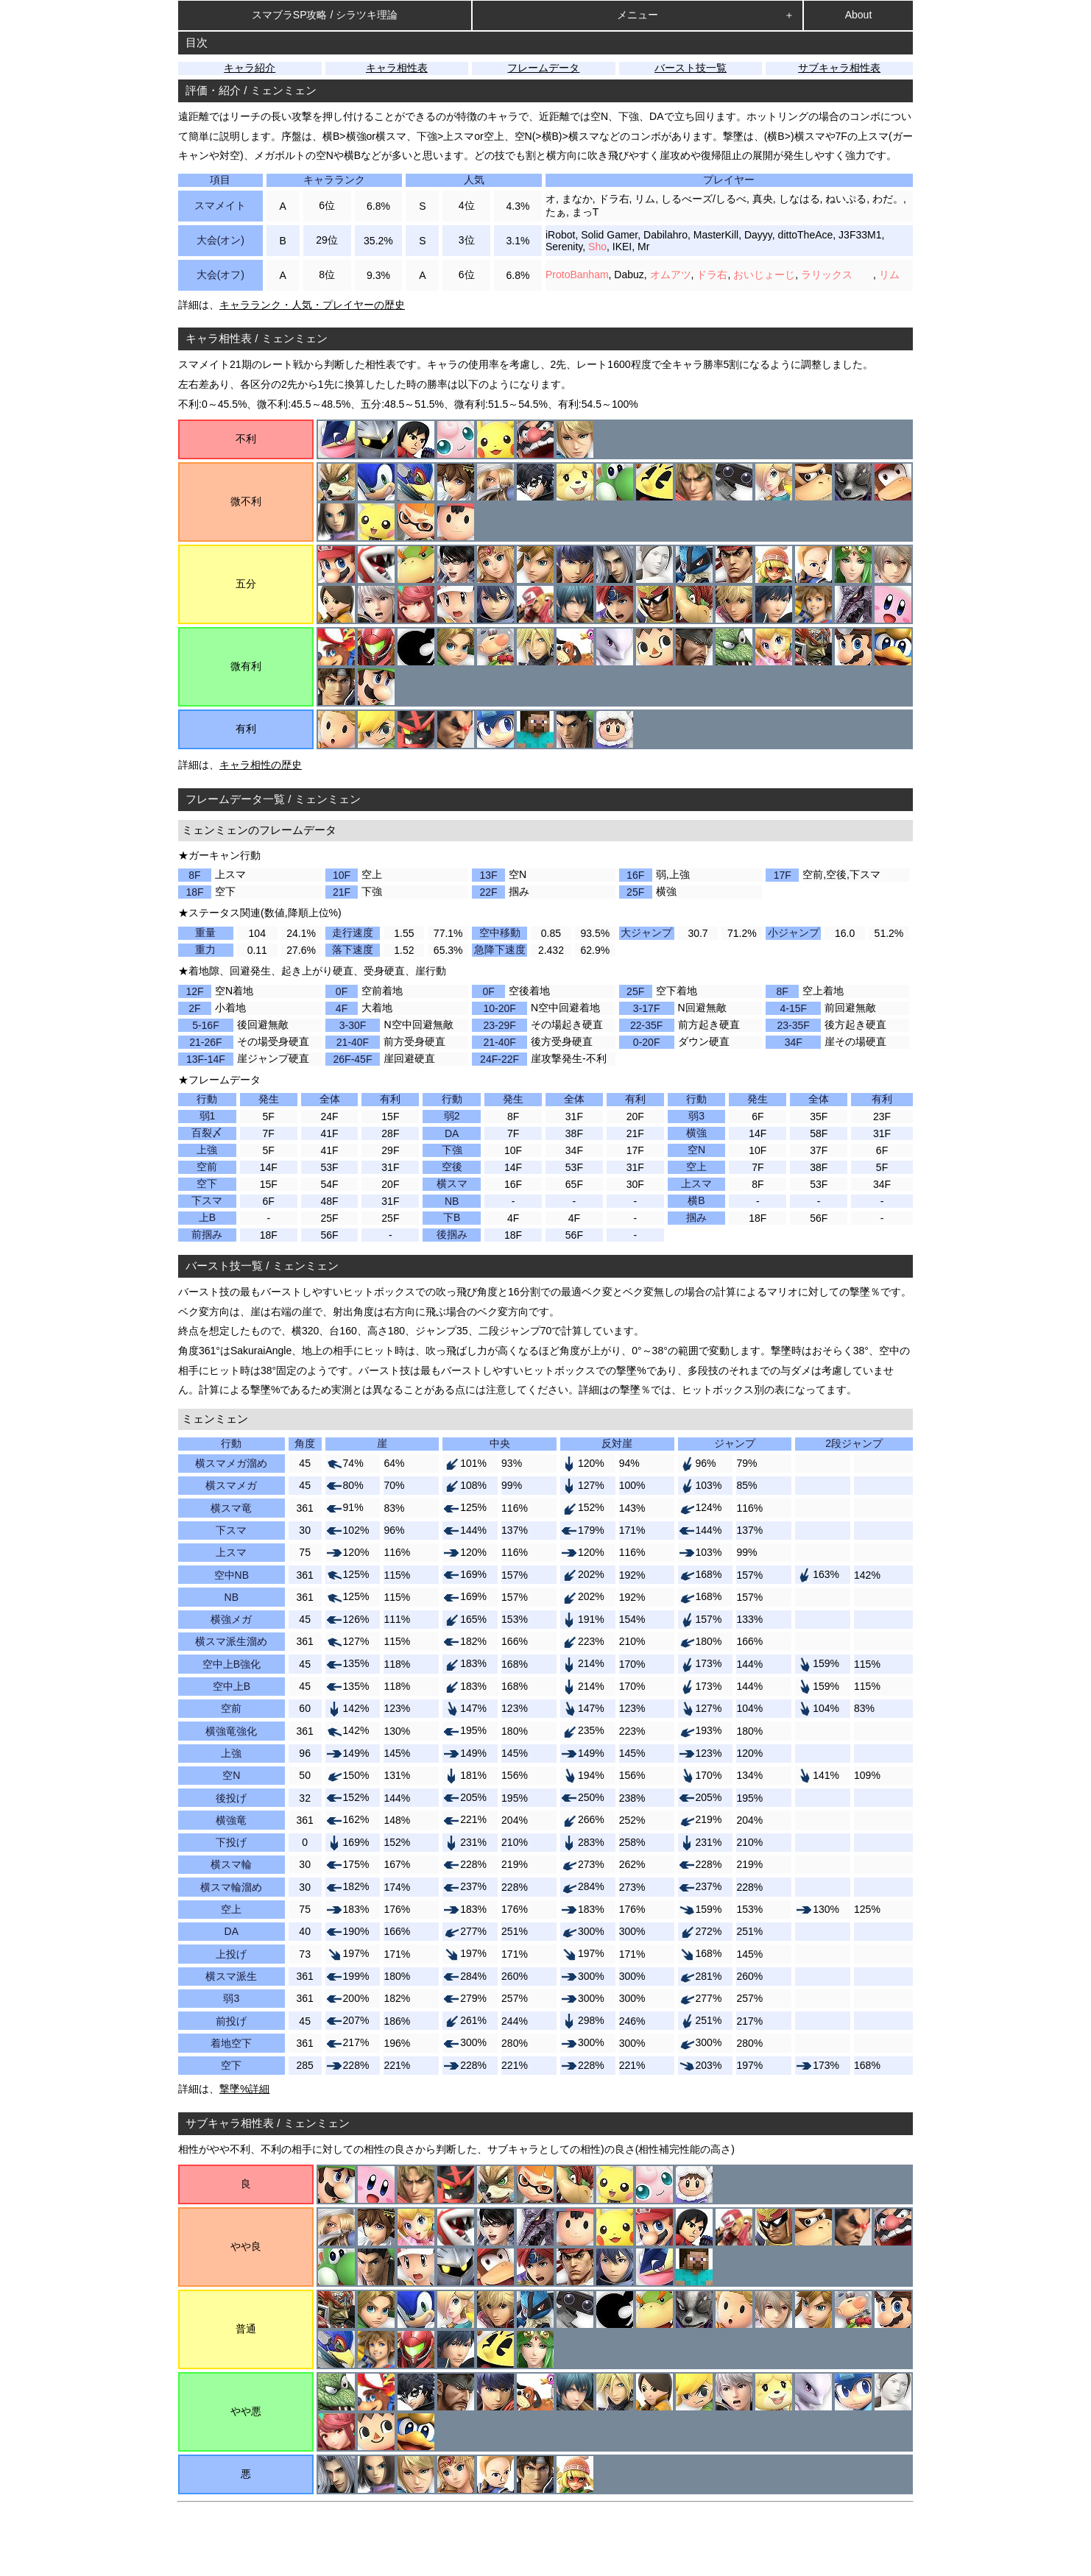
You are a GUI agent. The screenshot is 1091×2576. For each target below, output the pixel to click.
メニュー (637, 15)
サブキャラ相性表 (839, 68)
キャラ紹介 (249, 68)
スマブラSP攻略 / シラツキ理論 (325, 15)
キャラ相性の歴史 (260, 765)
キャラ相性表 (397, 68)
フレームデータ (543, 68)
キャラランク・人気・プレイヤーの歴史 (312, 305)
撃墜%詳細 (244, 2089)
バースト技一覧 (690, 68)
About (858, 15)
